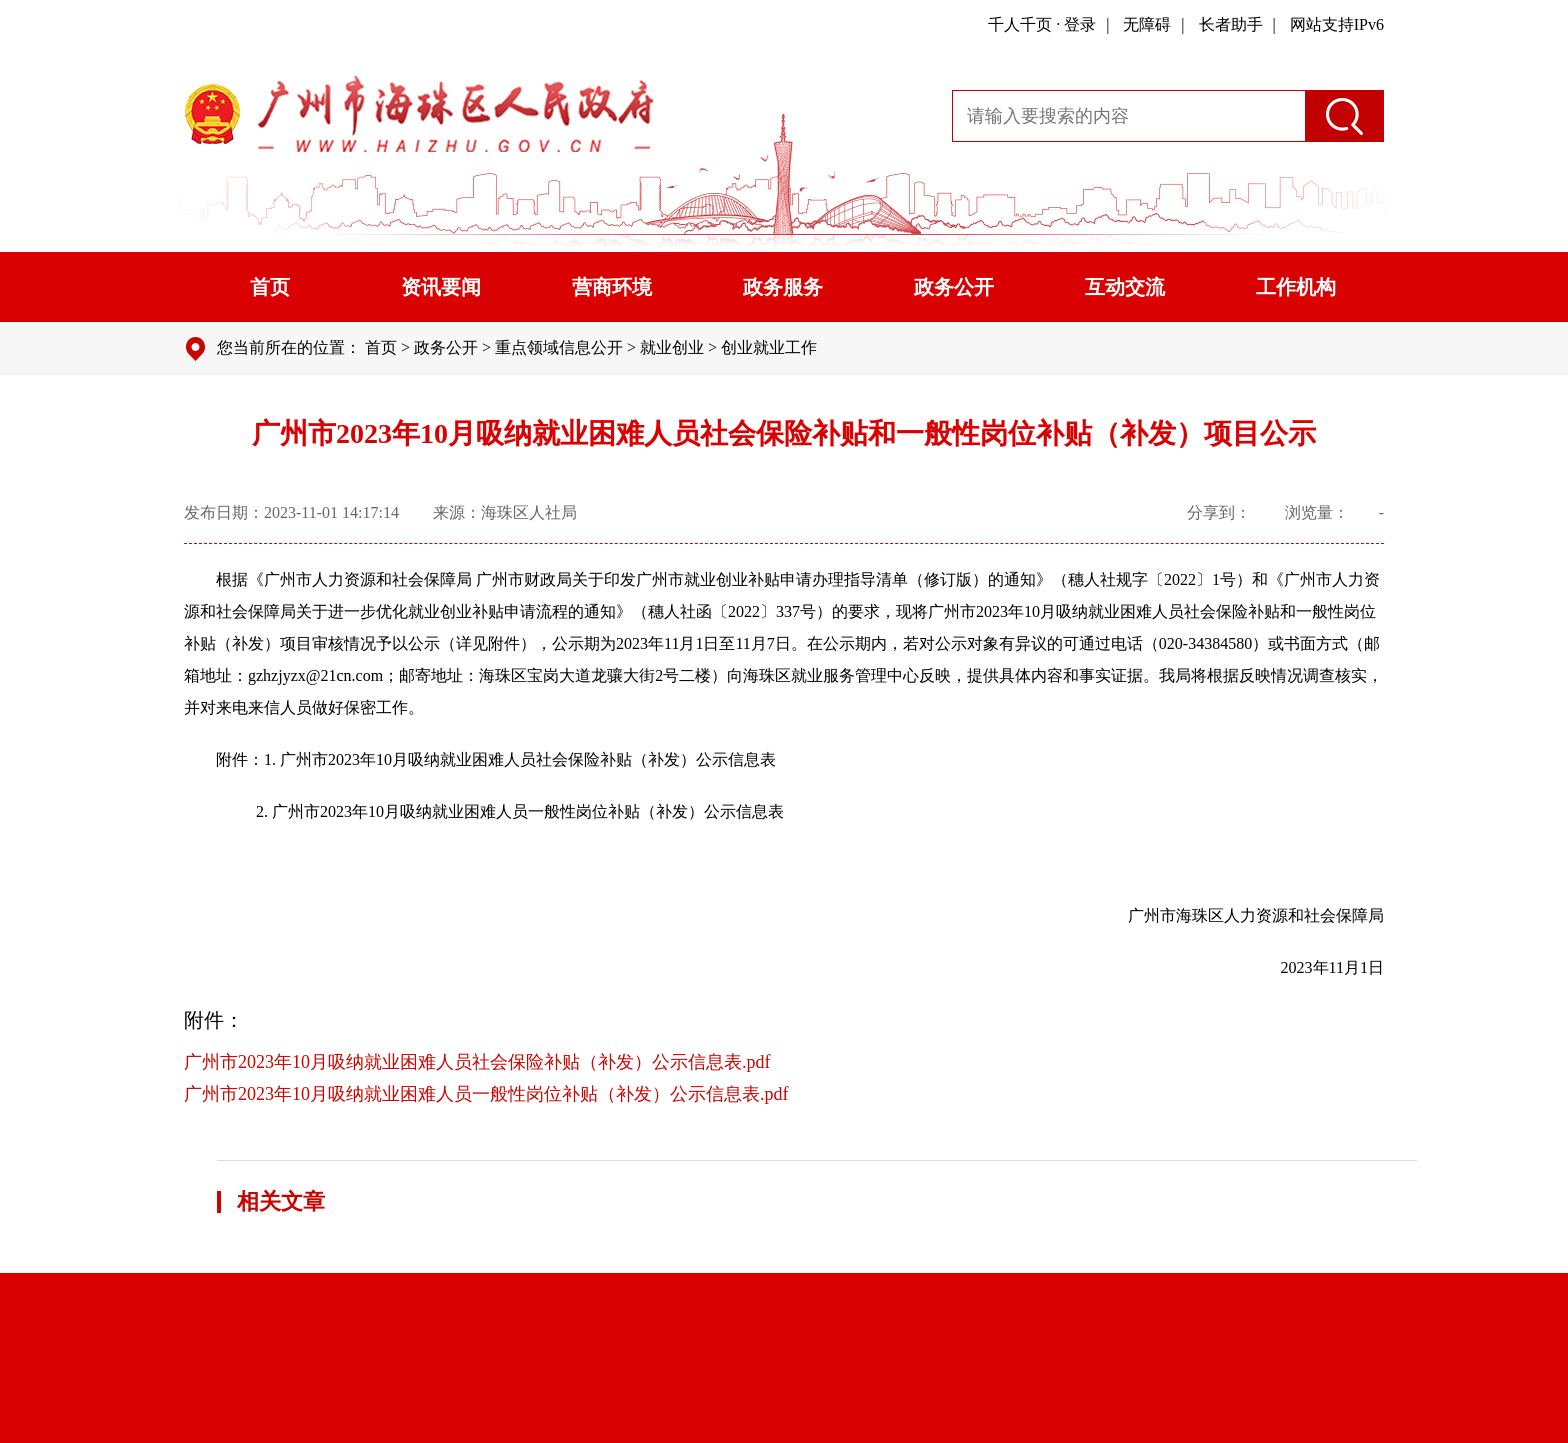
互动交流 (1125, 287)
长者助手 (1231, 24)
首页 (270, 287)
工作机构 (1296, 287)
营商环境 (612, 287)
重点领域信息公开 (559, 347)
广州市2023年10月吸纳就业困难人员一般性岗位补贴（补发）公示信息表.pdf (486, 1094)
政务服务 (783, 287)
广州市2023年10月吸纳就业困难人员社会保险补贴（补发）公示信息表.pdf (477, 1062)
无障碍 (1147, 24)
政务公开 (954, 287)
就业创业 (672, 347)
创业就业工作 (769, 347)
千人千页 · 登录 (1042, 24)
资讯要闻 (441, 287)
